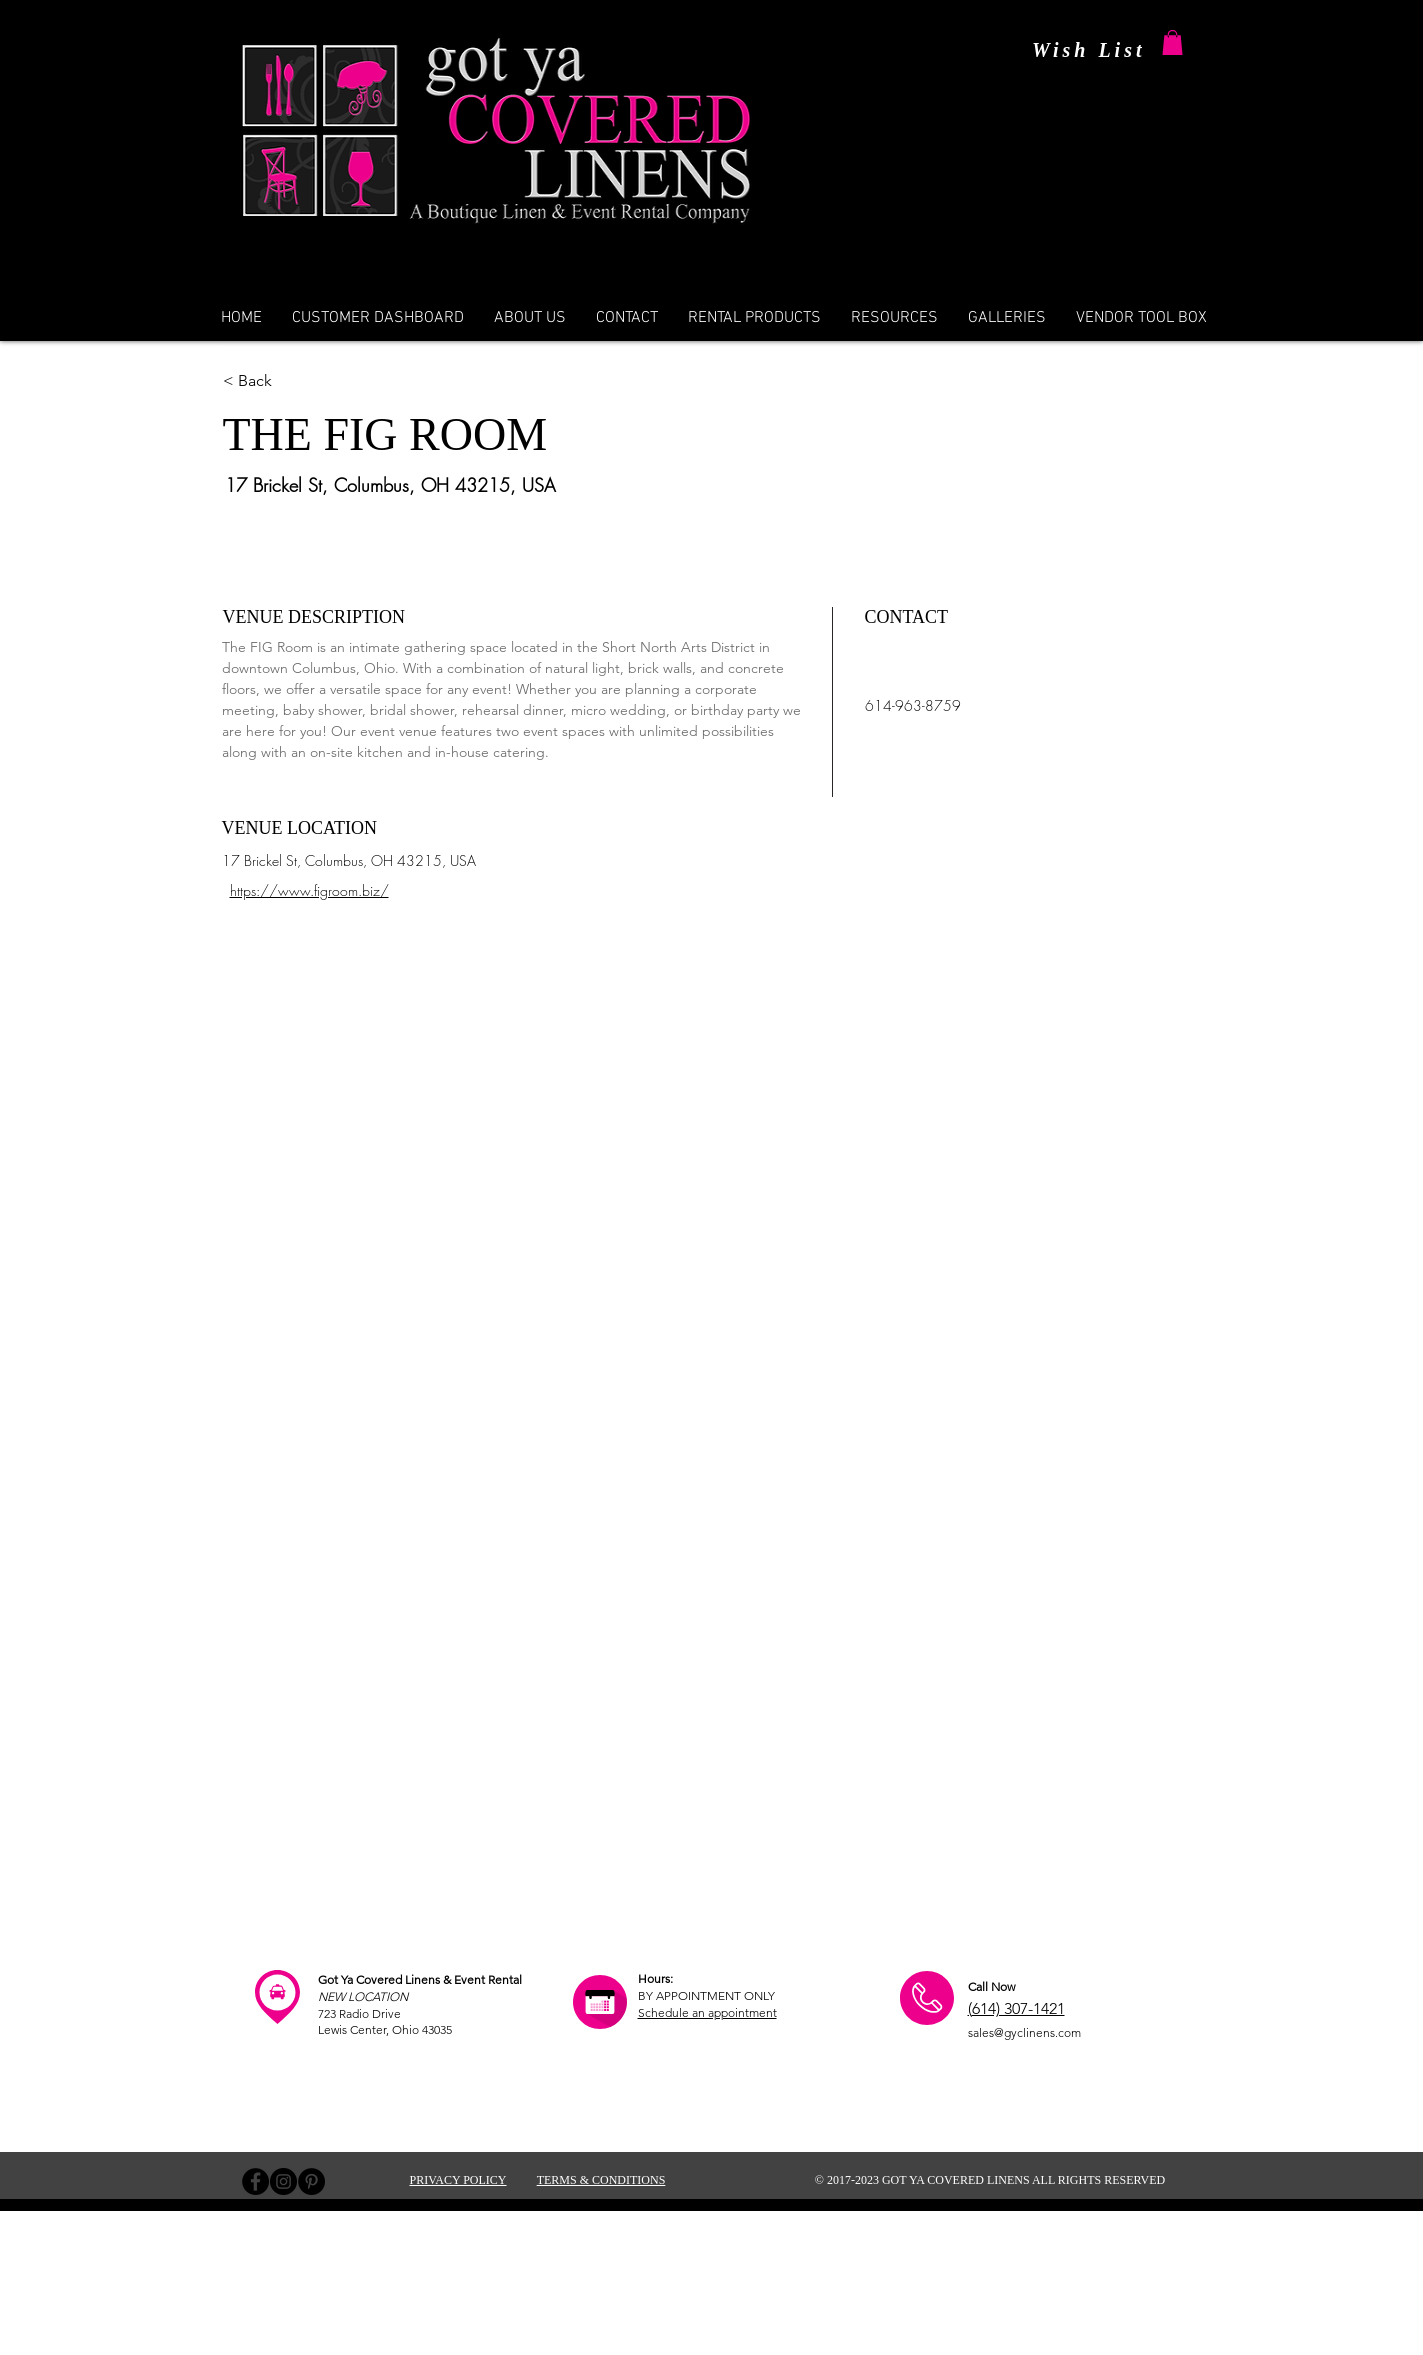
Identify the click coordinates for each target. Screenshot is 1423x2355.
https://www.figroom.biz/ (309, 890)
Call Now (991, 1986)
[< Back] (324, 381)
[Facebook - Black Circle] (255, 2181)
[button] (1172, 42)
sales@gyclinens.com (1024, 2032)
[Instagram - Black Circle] (283, 2181)
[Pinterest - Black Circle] (311, 2181)
